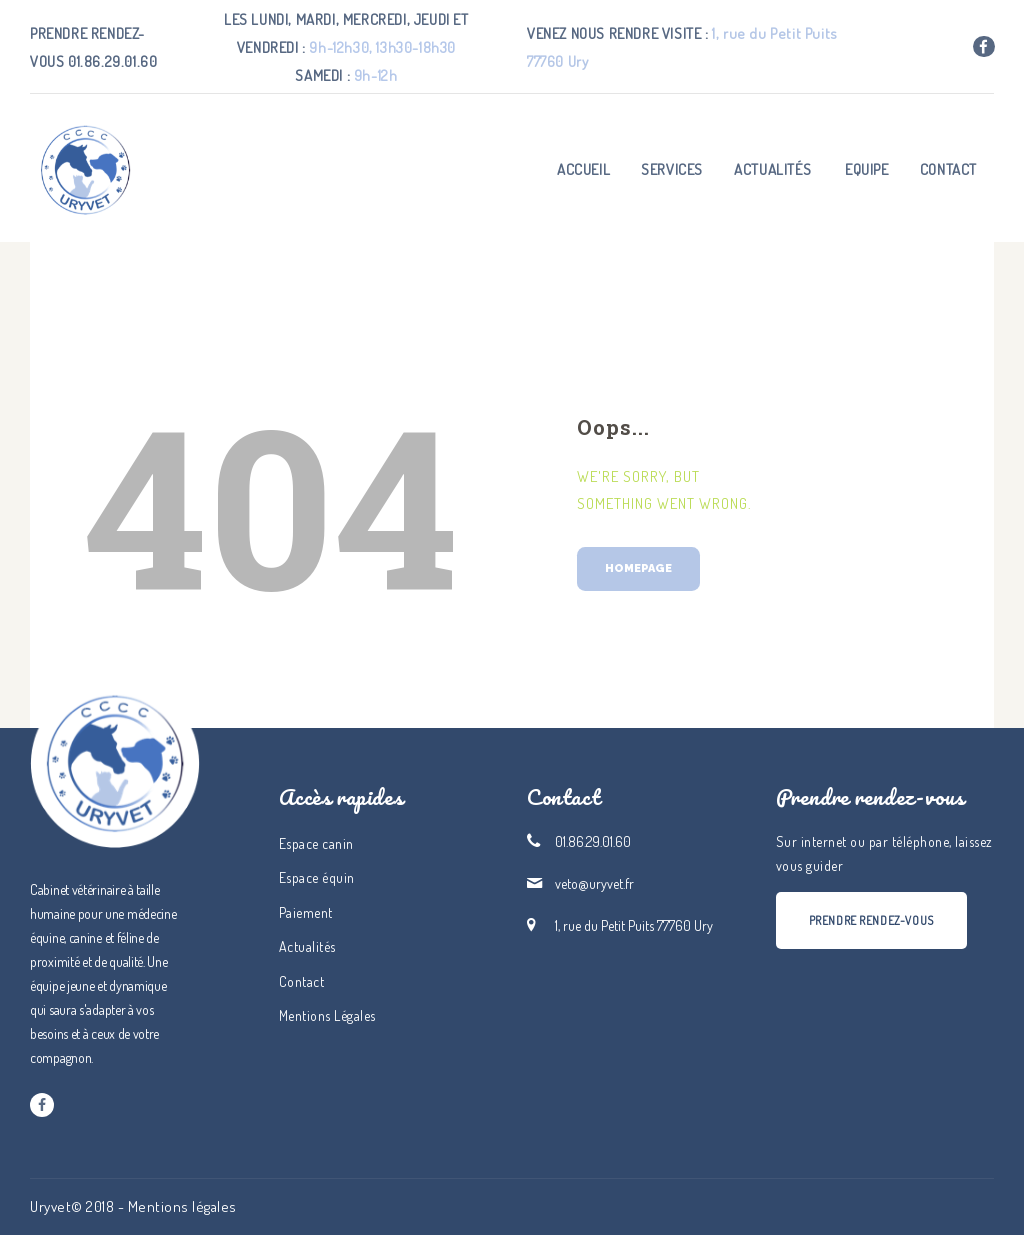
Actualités (307, 946)
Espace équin (317, 877)
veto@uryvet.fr (594, 883)
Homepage (638, 568)
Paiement (306, 912)
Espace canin (316, 843)
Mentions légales (182, 1206)
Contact (302, 981)
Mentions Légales (327, 1015)
